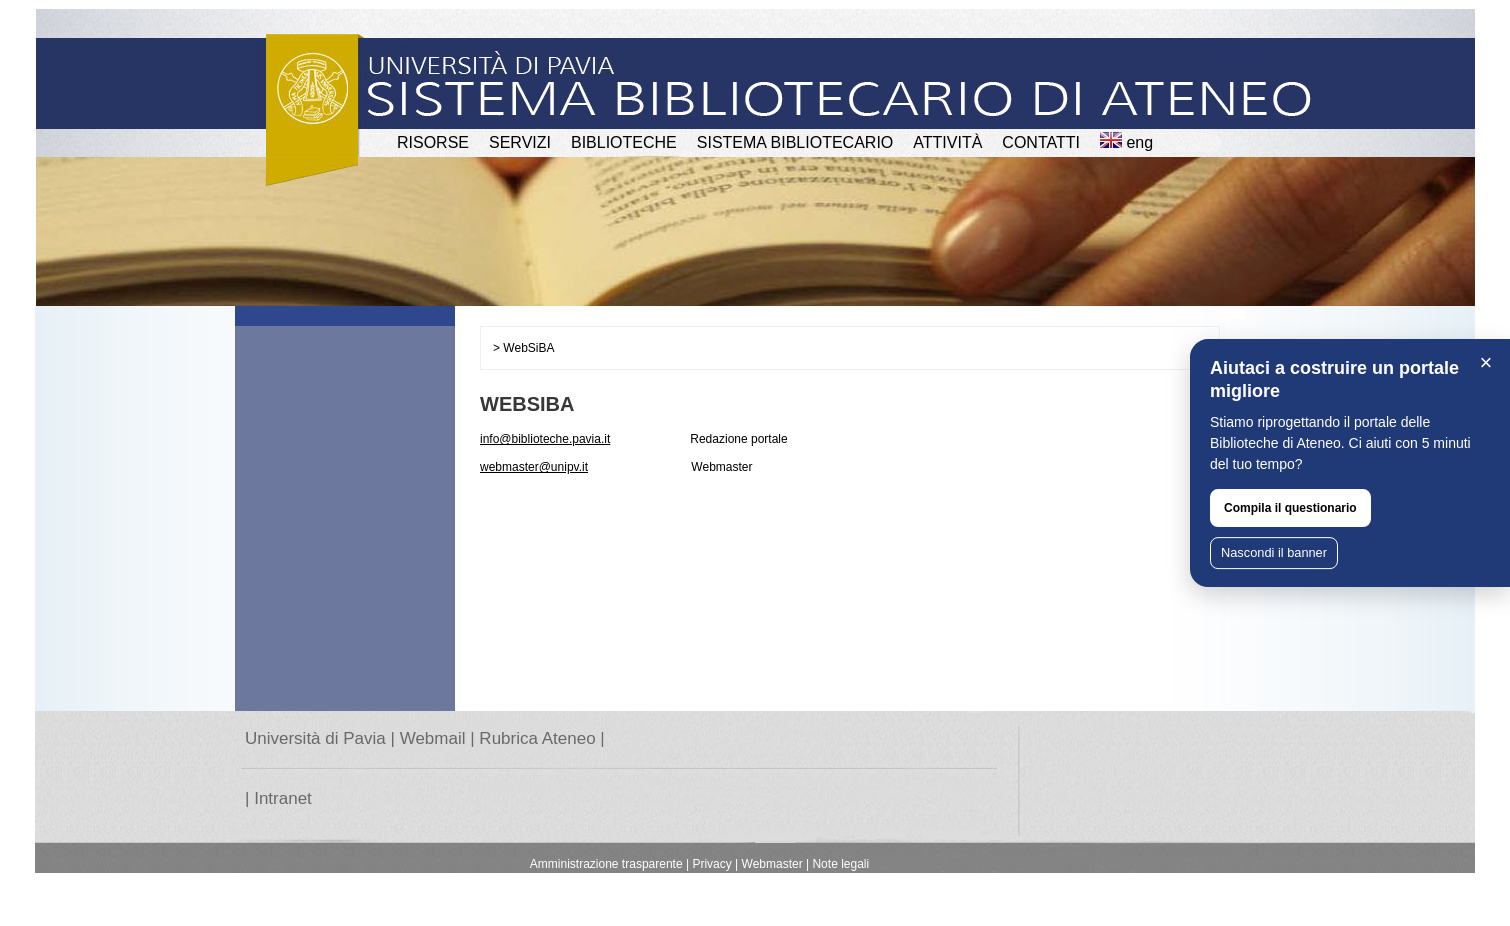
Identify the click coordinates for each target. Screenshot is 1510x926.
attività (947, 142)
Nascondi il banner (1274, 552)
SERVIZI (520, 142)
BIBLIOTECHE (624, 142)
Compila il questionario (1290, 508)
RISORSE (433, 142)
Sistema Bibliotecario (795, 142)
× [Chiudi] (1486, 362)
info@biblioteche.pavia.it (545, 439)
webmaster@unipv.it (534, 467)
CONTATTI (1041, 142)
